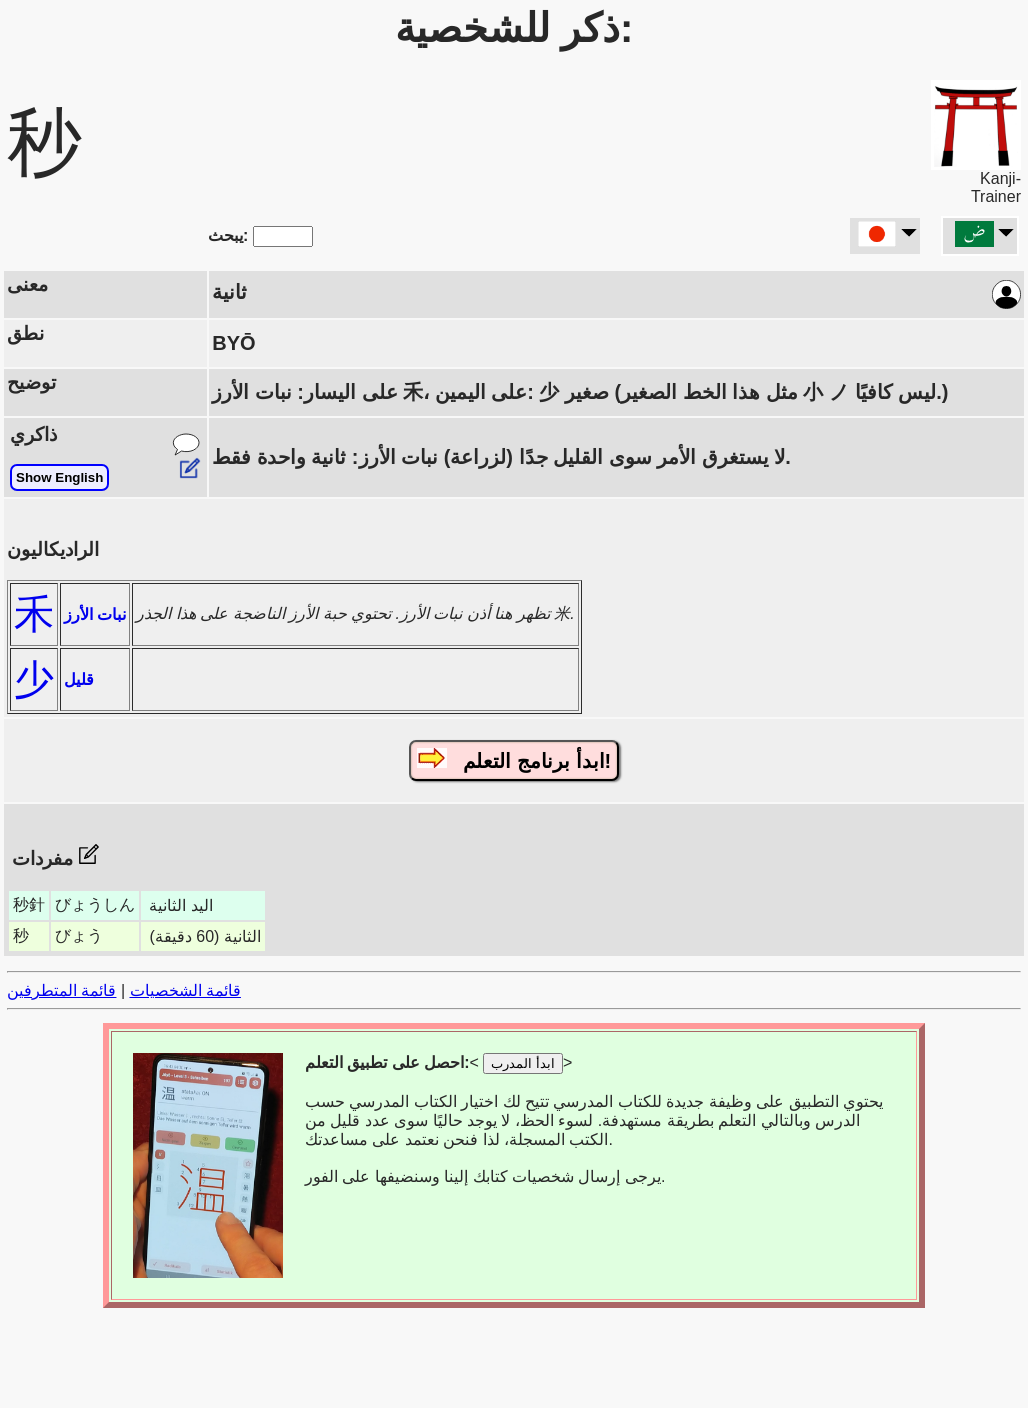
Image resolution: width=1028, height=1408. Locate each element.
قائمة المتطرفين (61, 990)
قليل (79, 679)
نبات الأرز (95, 614)
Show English (59, 477)
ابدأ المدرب (523, 1063)
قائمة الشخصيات (185, 990)
